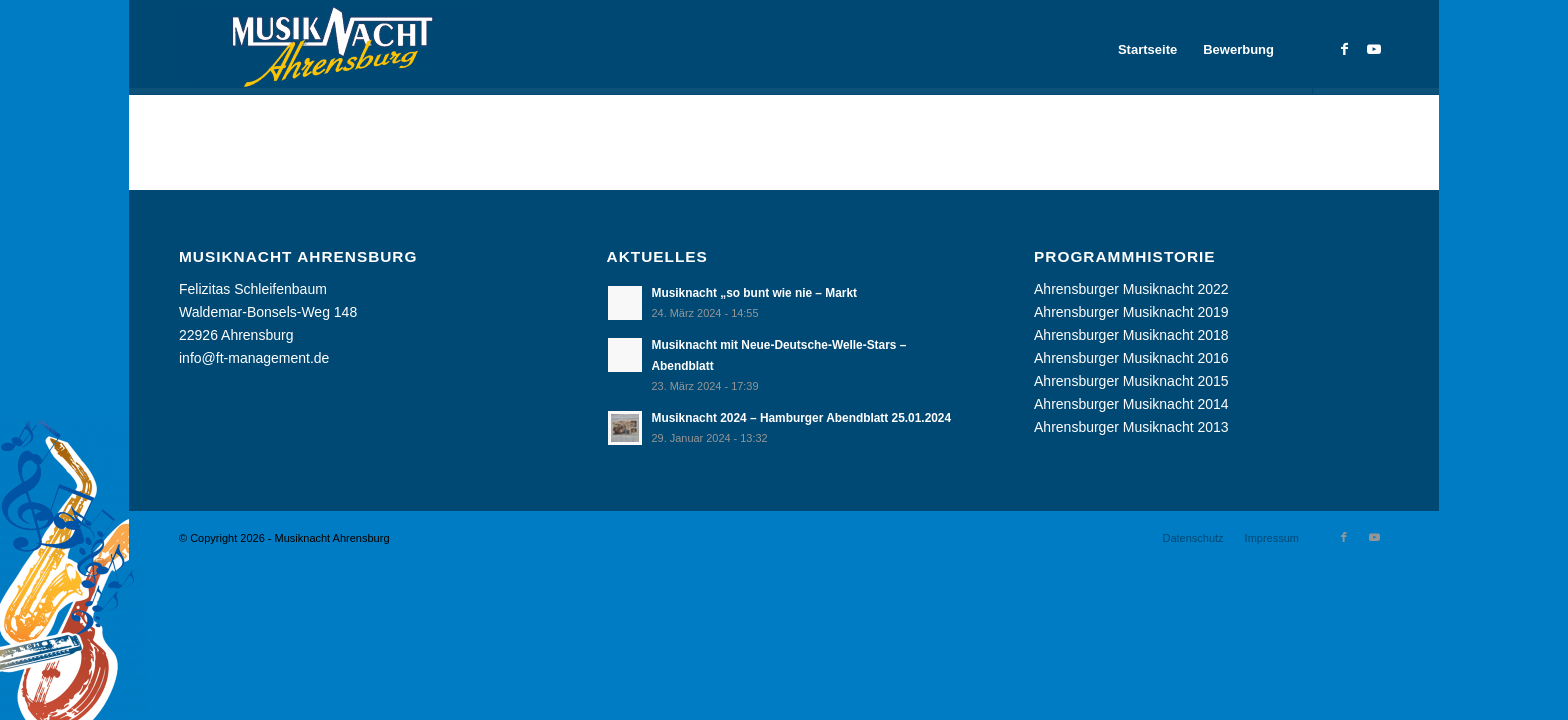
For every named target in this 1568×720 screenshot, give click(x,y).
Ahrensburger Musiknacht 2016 (1131, 358)
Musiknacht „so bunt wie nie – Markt (754, 293)
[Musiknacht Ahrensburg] (329, 50)
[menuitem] (1147, 50)
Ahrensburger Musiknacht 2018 (1131, 335)
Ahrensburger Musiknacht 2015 (1131, 381)
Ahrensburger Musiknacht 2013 (1131, 427)
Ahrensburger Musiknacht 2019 (1131, 312)
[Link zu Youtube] (1374, 49)
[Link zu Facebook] (1344, 49)
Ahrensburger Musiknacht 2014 (1131, 404)
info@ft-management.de (254, 358)
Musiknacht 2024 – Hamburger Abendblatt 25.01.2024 (802, 418)
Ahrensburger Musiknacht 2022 (1131, 289)
